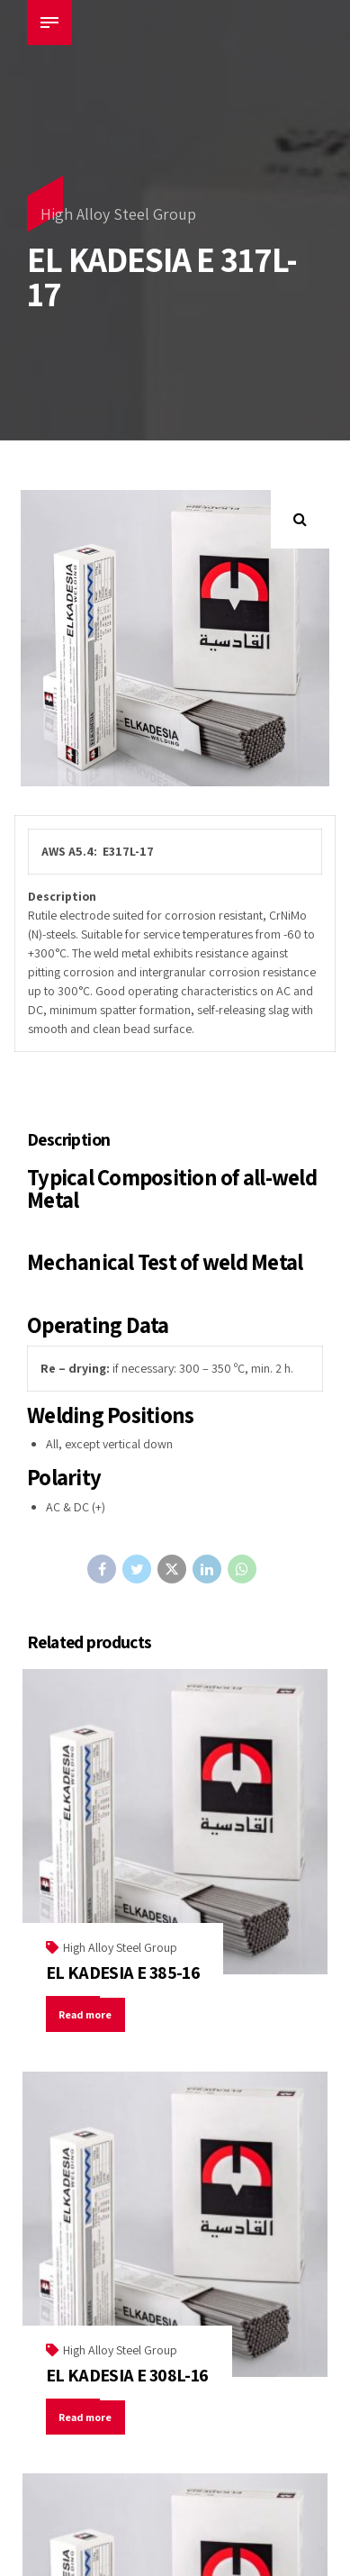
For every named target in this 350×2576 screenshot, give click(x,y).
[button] (300, 519)
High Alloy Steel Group (118, 214)
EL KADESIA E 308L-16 (127, 2375)
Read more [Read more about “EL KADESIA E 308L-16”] (86, 2417)
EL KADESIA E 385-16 (123, 1972)
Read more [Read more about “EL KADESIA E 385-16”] (86, 2014)
